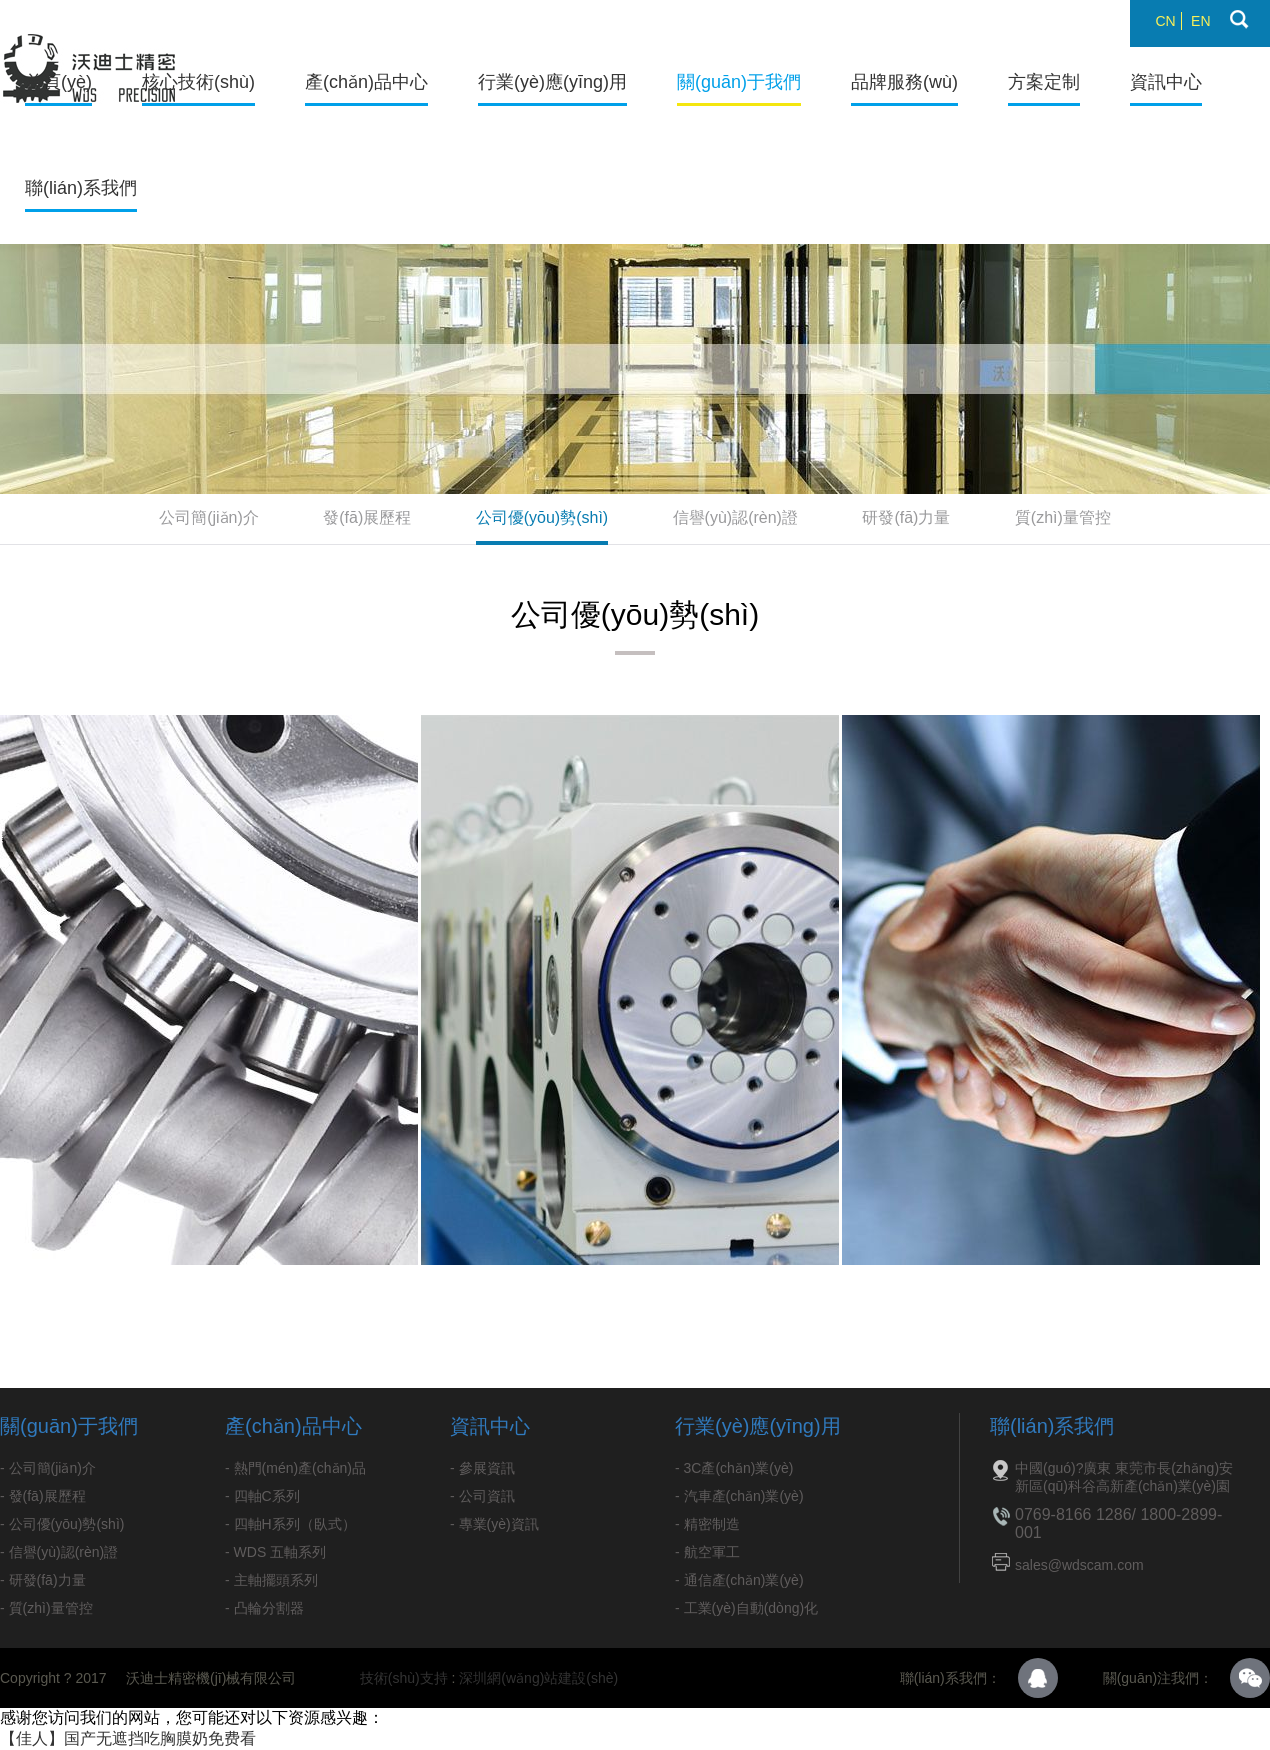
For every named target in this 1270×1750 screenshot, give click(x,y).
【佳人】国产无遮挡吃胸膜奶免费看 (128, 1738)
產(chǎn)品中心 (366, 82)
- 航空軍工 (707, 1552)
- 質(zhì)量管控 (46, 1608)
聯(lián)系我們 (81, 188)
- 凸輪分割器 (264, 1608)
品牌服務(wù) (904, 82)
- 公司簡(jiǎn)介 (48, 1468)
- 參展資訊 (482, 1468)
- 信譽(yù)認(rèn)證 (59, 1552)
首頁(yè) (58, 82)
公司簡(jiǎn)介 (209, 517)
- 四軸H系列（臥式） (290, 1524)
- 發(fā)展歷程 (43, 1496)
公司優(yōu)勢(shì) (542, 517)
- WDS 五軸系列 (275, 1552)
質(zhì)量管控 (1063, 517)
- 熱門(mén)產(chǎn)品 (295, 1468)
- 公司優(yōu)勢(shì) (62, 1524)
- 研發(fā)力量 (43, 1580)
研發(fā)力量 (906, 517)
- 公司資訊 (482, 1496)
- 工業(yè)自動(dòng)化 (746, 1608)
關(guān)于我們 (739, 82)
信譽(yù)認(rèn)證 (735, 517)
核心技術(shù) (198, 82)
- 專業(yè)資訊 (494, 1524)
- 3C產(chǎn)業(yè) (734, 1468)
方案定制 (1044, 82)
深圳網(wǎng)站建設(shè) (538, 1678)
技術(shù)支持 (404, 1678)
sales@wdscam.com (1079, 1565)
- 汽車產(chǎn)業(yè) (739, 1496)
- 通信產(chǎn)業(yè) (739, 1580)
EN (1200, 21)
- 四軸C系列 (262, 1496)
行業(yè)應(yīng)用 (552, 82)
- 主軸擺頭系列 (271, 1580)
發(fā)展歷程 (367, 517)
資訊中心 (1166, 82)
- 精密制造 (707, 1524)
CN (1165, 21)
